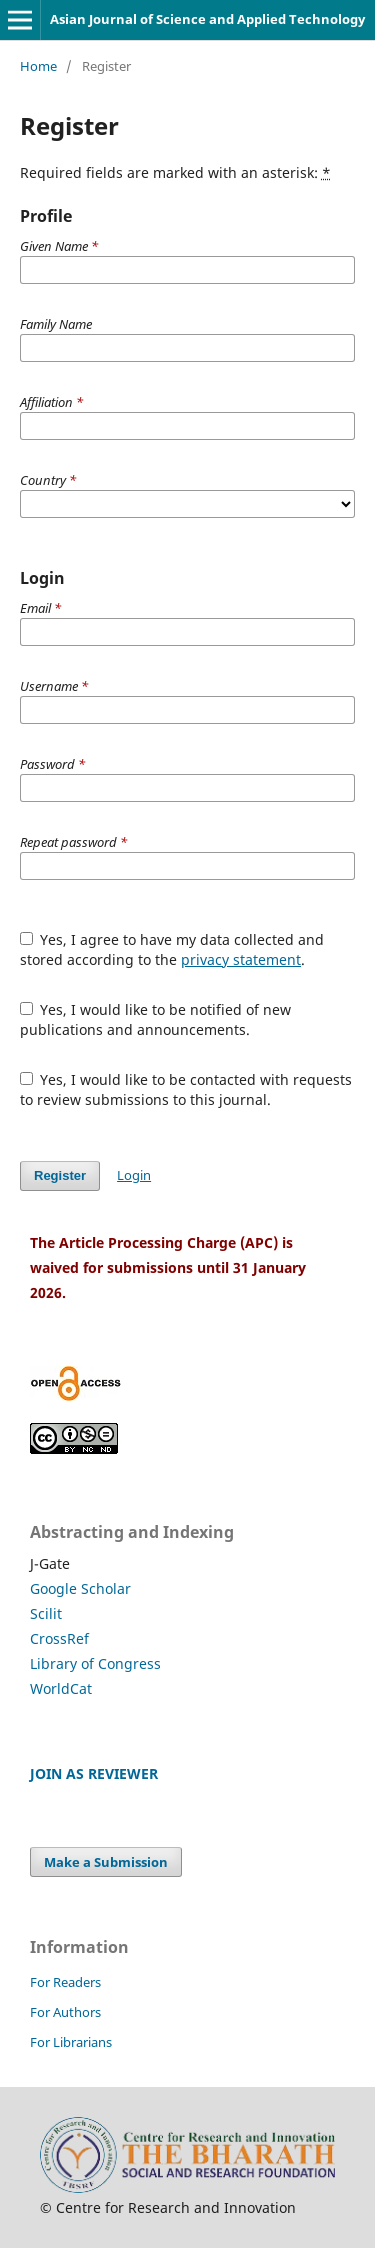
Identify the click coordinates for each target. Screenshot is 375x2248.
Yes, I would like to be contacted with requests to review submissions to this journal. (186, 1089)
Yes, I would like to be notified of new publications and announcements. (156, 1019)
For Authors (65, 2012)
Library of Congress (95, 1663)
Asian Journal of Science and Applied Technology (207, 19)
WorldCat (61, 1688)
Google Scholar (80, 1588)
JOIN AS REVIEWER (94, 1773)
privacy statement (241, 959)
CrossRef (59, 1638)
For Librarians (71, 2042)
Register (60, 1175)
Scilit (46, 1613)
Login (134, 1175)
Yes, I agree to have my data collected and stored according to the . (172, 949)
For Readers (65, 1982)
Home (38, 66)
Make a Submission (106, 1862)
